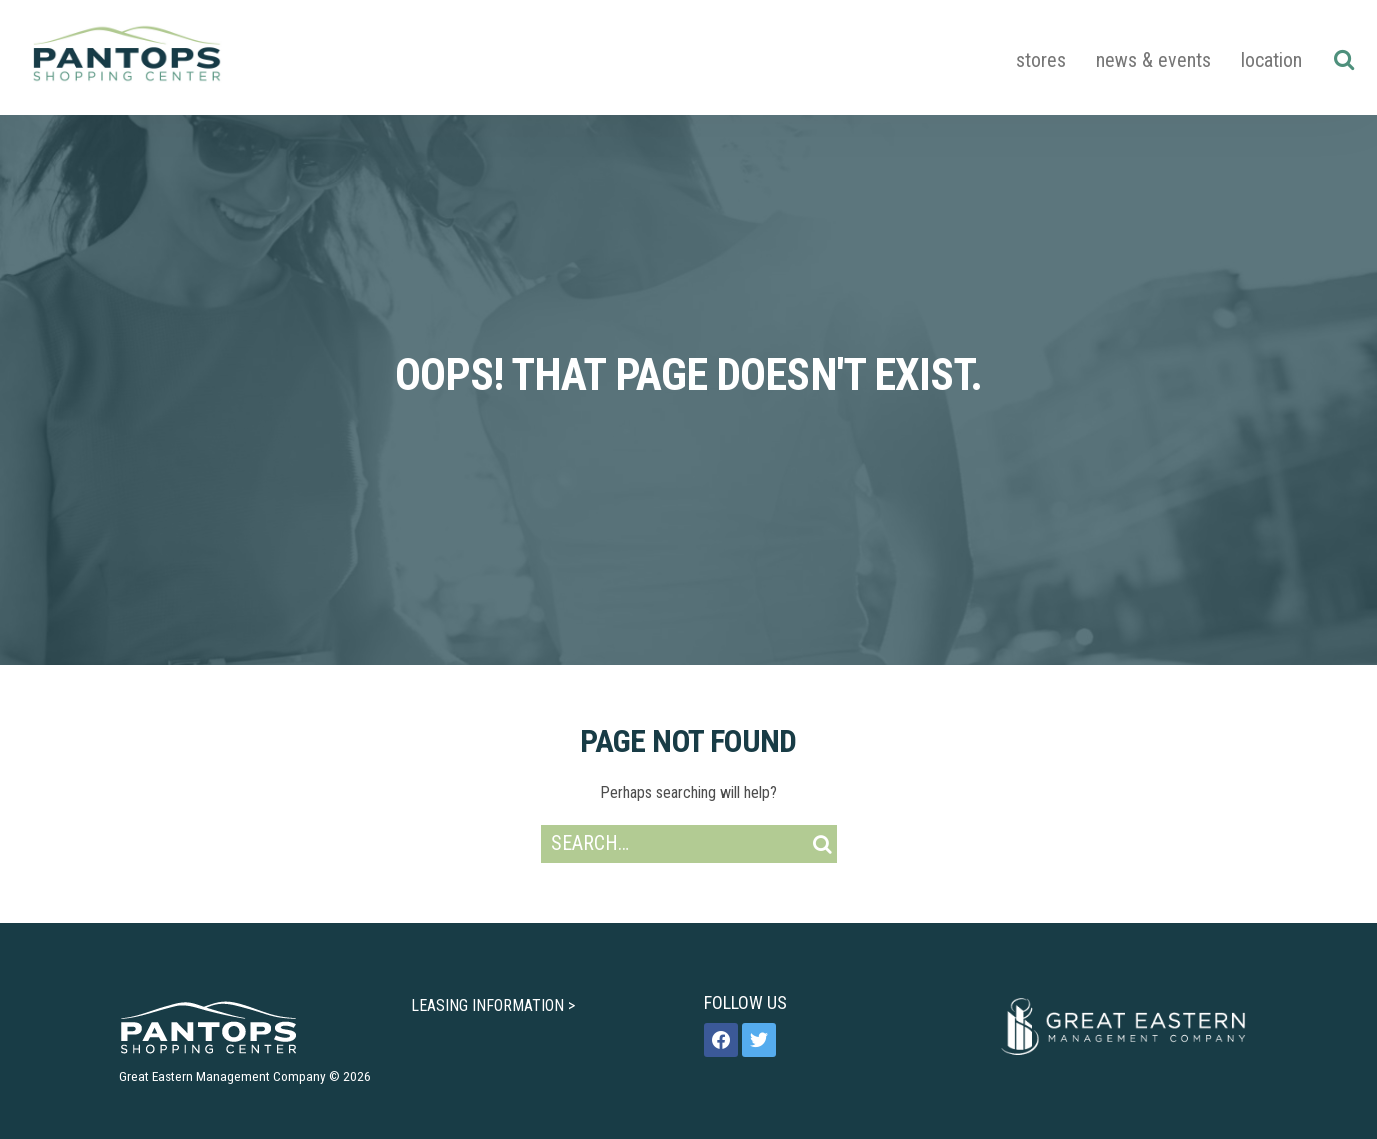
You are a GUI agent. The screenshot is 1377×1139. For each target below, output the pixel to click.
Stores (1041, 60)
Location (1271, 60)
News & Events (1153, 60)
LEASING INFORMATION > (493, 1005)
